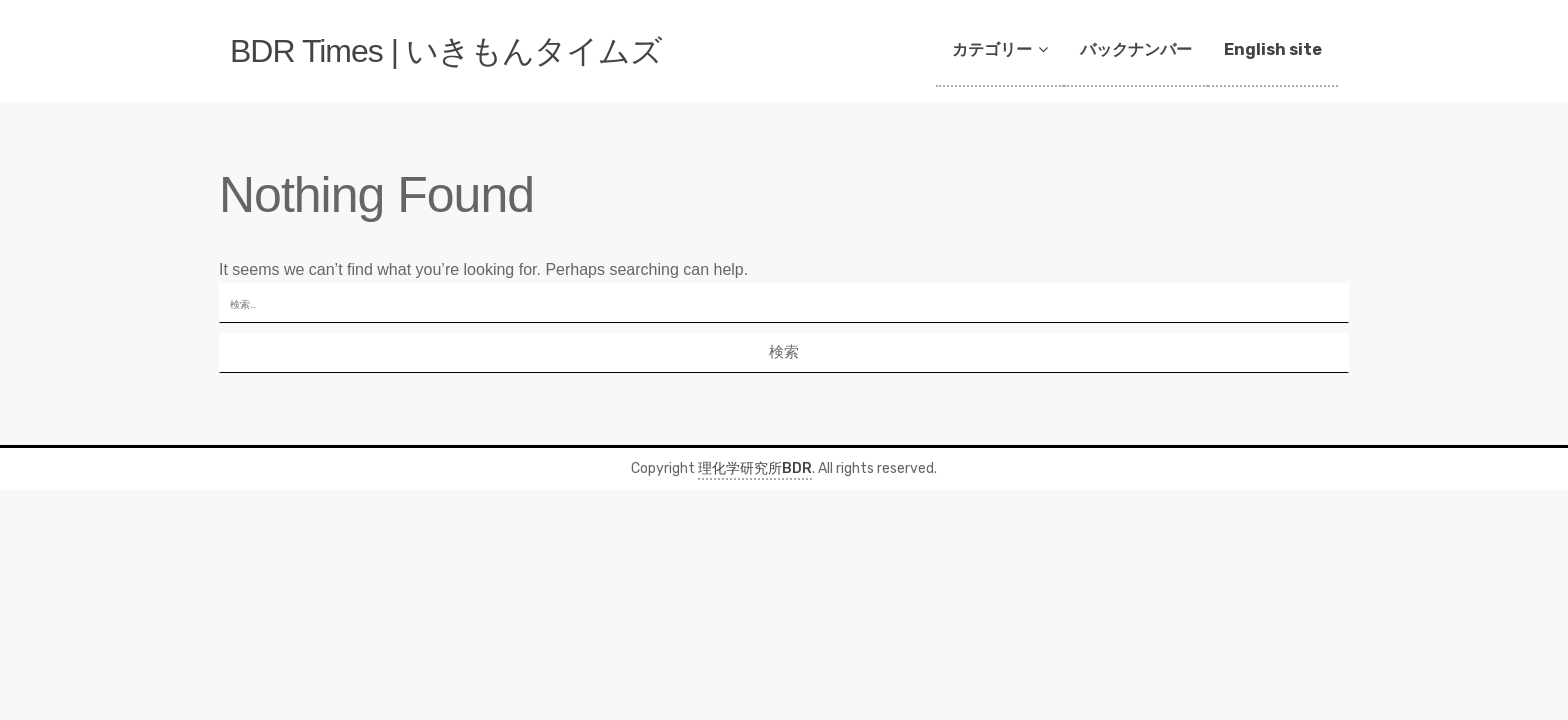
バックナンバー (1136, 49)
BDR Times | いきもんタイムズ (446, 51)
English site (1273, 49)
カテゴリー (992, 49)
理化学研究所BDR (755, 468)
